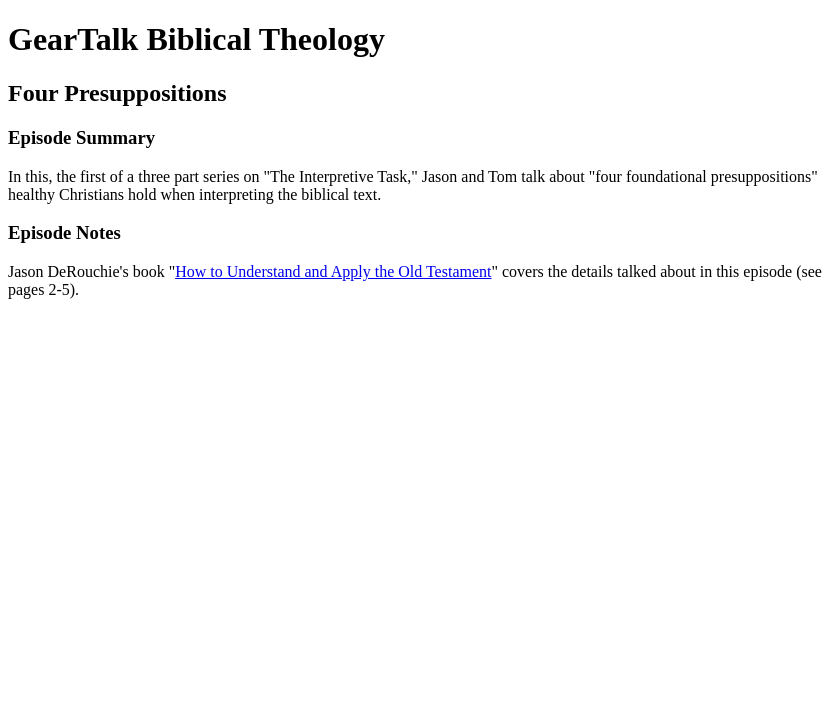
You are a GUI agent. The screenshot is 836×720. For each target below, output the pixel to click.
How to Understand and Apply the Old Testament (333, 271)
